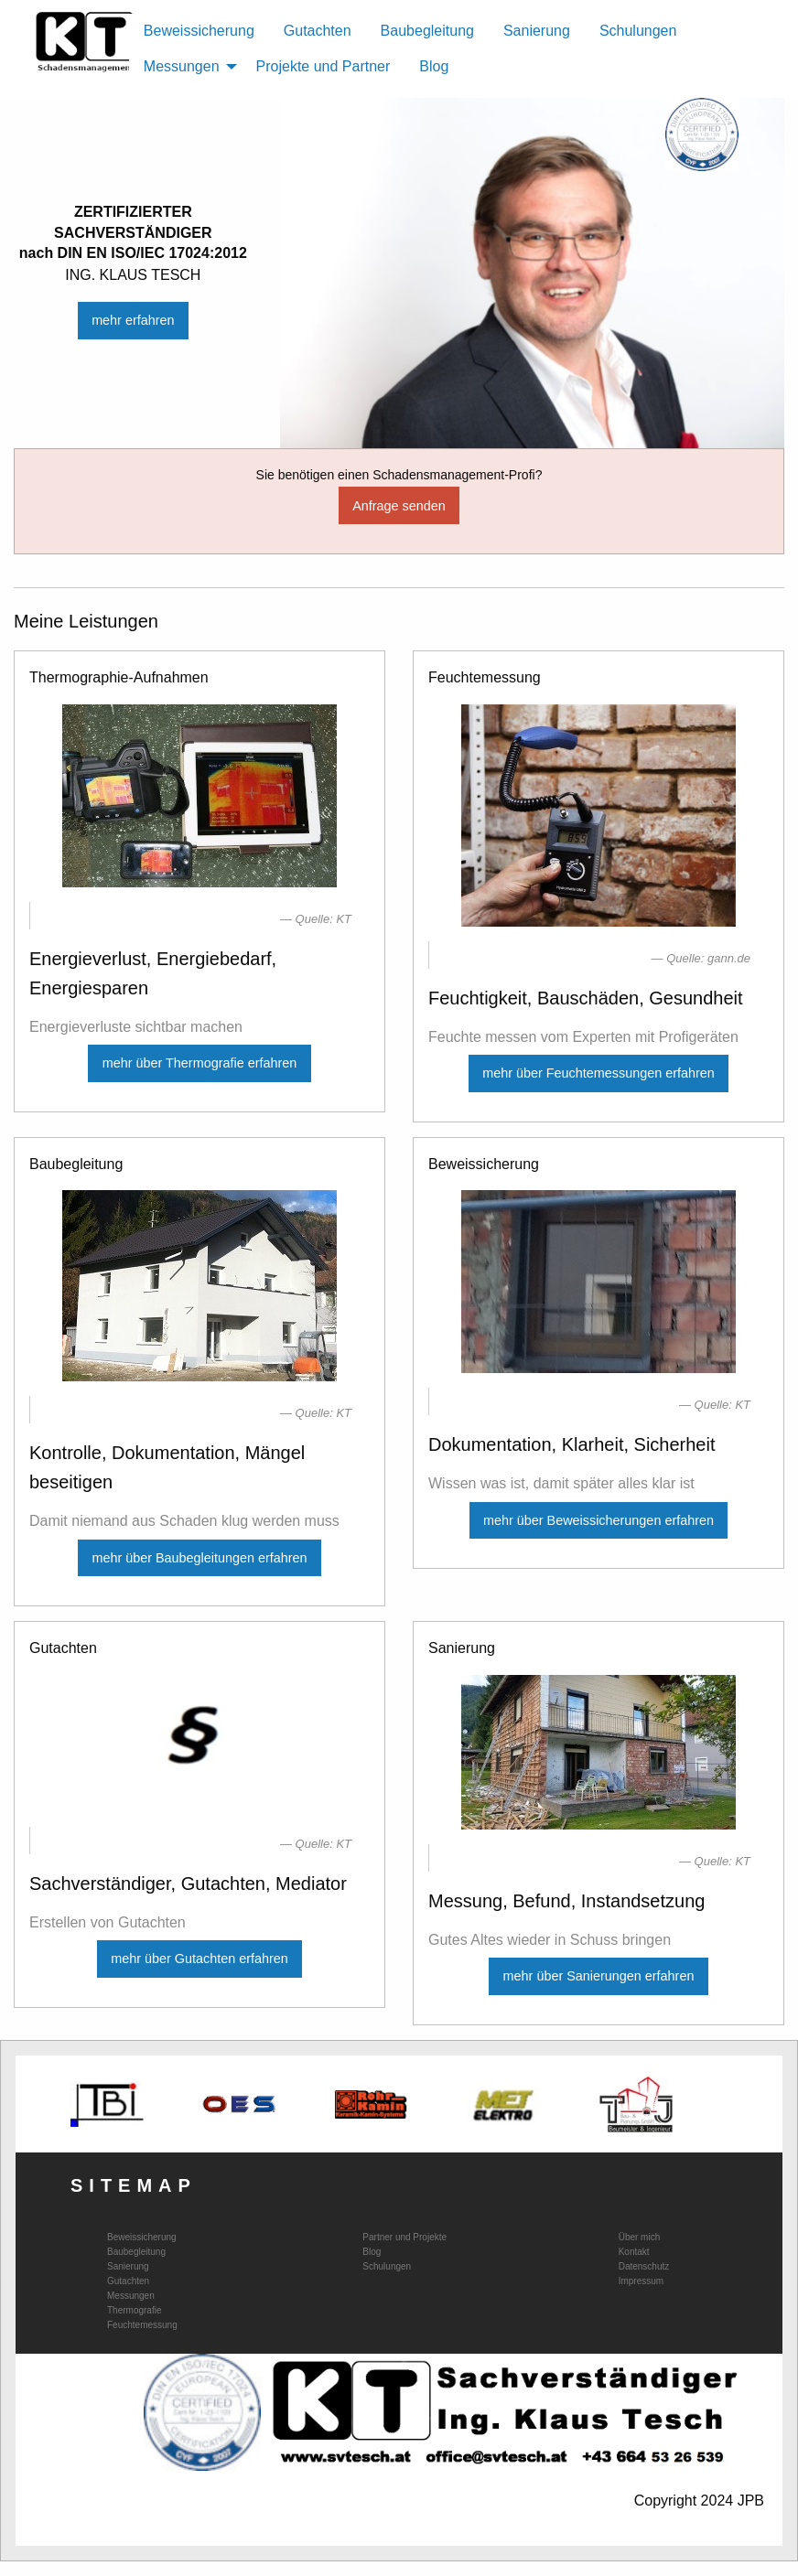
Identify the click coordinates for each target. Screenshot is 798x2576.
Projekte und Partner (323, 66)
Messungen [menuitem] (182, 66)
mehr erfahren (133, 320)
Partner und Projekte (404, 2237)
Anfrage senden (399, 506)
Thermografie (134, 2310)
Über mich (640, 2237)
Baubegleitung (427, 30)
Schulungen (638, 30)
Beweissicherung (199, 30)
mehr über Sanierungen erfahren (599, 1976)
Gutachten (317, 30)
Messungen (131, 2296)
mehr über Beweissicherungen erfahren (598, 1520)
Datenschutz (644, 2266)
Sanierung (536, 30)
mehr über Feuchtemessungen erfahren (598, 1073)
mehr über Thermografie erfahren (199, 1063)
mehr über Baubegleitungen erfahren (199, 1558)
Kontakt (634, 2252)
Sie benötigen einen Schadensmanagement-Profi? (399, 474)
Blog (433, 66)
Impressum (641, 2281)
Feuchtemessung (142, 2325)
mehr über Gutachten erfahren (199, 1958)
